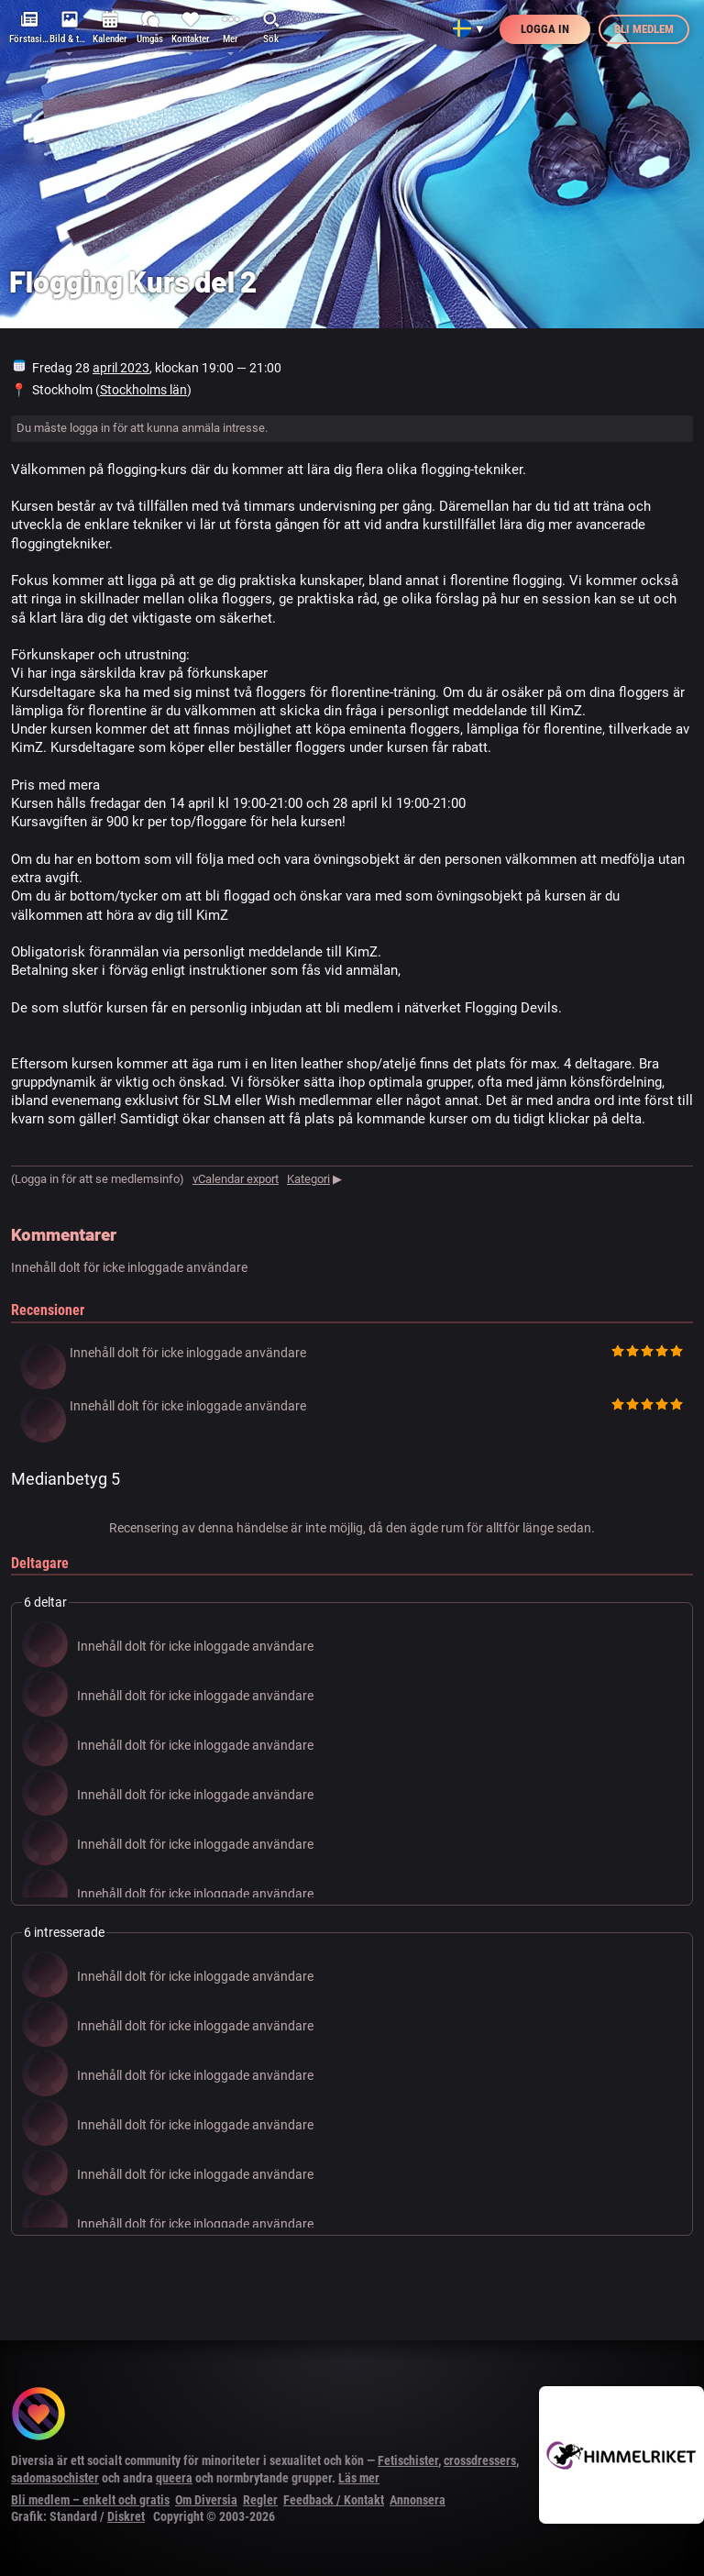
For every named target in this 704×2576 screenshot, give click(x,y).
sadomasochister (55, 2478)
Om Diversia (206, 2500)
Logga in (545, 29)
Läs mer (359, 2478)
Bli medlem (644, 29)
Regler (260, 2500)
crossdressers (480, 2460)
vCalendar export (235, 1179)
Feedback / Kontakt (333, 2500)
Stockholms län (143, 389)
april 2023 (121, 367)
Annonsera (418, 2500)
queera (174, 2478)
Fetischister (408, 2460)
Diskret (126, 2516)
